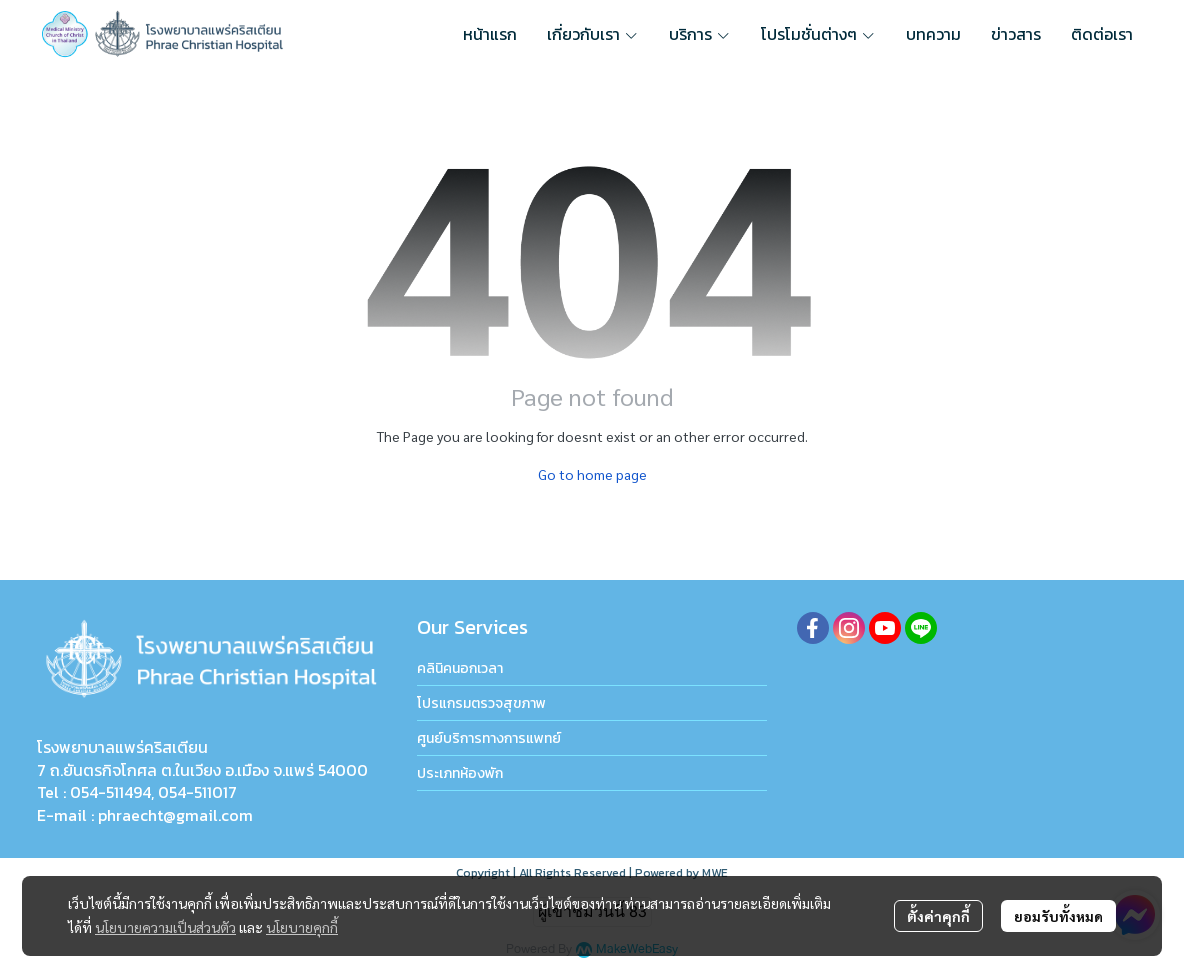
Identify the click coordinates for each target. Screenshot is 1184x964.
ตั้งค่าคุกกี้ (938, 916)
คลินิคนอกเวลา (460, 668)
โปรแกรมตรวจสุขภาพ (481, 703)
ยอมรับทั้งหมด (1058, 916)
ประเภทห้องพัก (460, 773)
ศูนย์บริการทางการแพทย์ (489, 738)
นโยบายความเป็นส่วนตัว (165, 927)
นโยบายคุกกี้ (302, 927)
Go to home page (592, 474)
